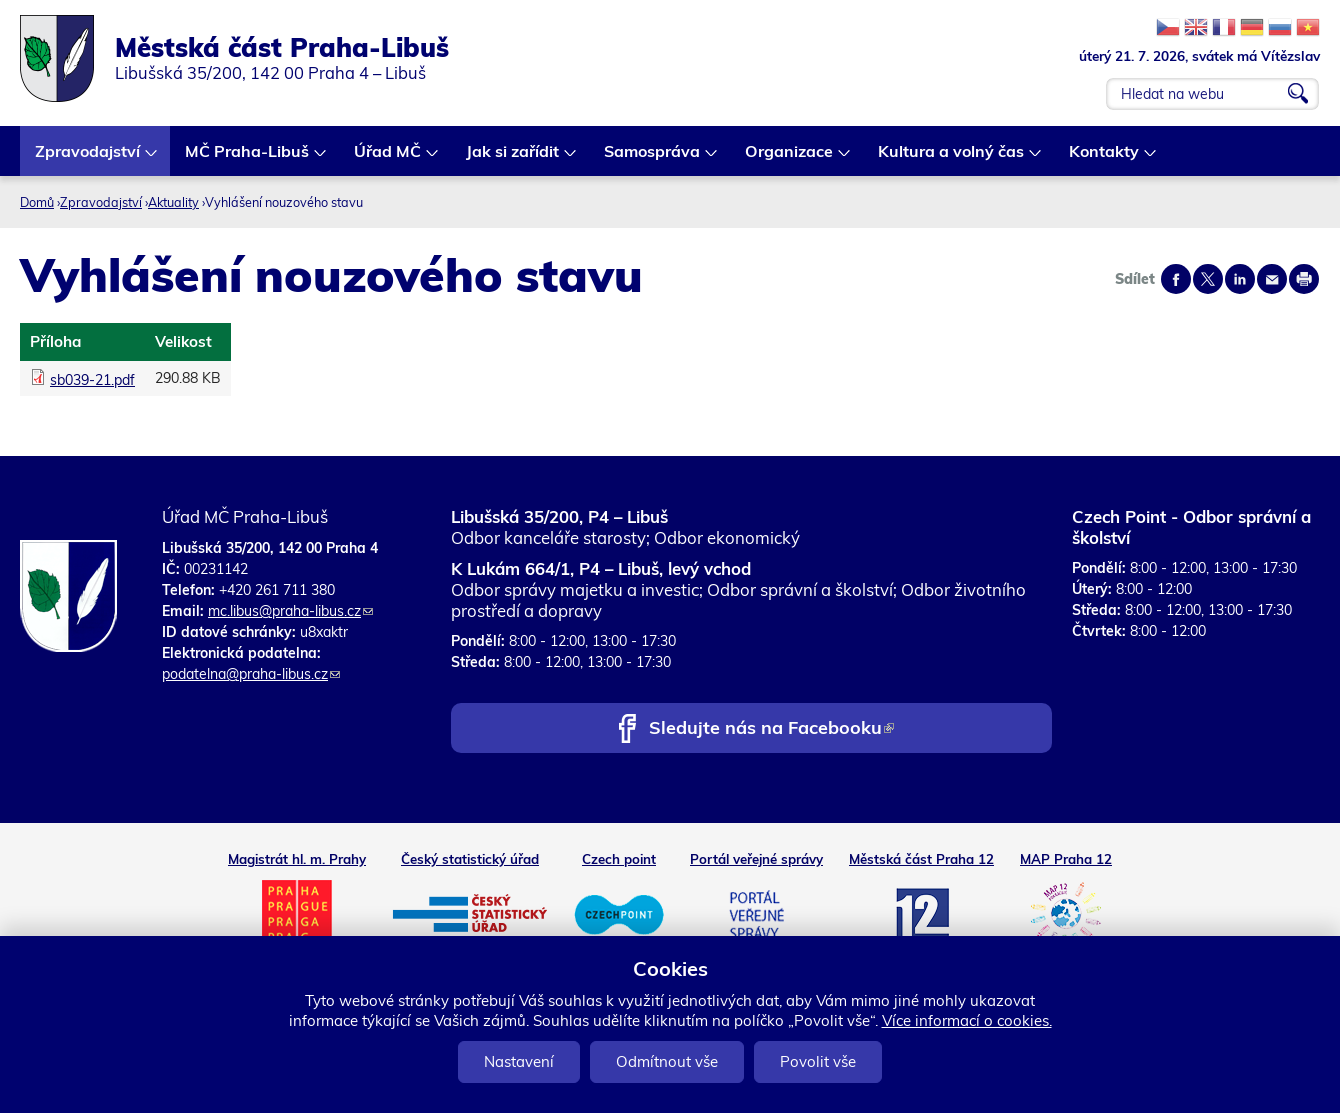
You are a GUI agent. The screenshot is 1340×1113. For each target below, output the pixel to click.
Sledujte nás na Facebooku (771, 729)
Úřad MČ (388, 158)
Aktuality (173, 202)
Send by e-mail (1272, 279)
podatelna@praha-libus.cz (251, 674)
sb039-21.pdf (92, 380)
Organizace (790, 158)
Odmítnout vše (667, 1061)
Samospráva (653, 158)
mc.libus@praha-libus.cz (290, 611)
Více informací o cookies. (967, 1020)
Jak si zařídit (513, 158)
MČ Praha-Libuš (248, 158)
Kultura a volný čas (952, 158)
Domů (37, 202)
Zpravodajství (88, 158)
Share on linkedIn (1240, 279)
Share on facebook (1176, 279)
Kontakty (1105, 158)
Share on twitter (1208, 279)
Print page (1304, 279)
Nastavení (519, 1061)
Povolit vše (818, 1061)
